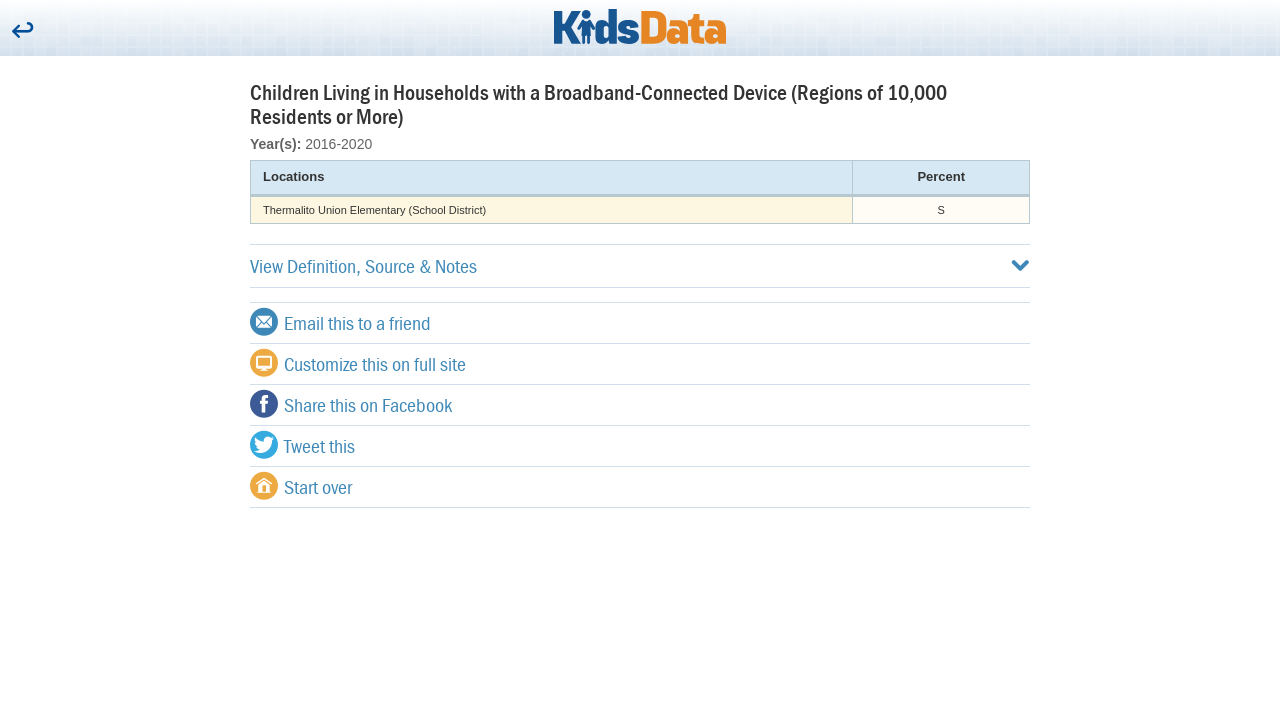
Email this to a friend (340, 322)
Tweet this (302, 445)
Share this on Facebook (351, 404)
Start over (301, 486)
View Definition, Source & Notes (640, 265)
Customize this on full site (358, 363)
